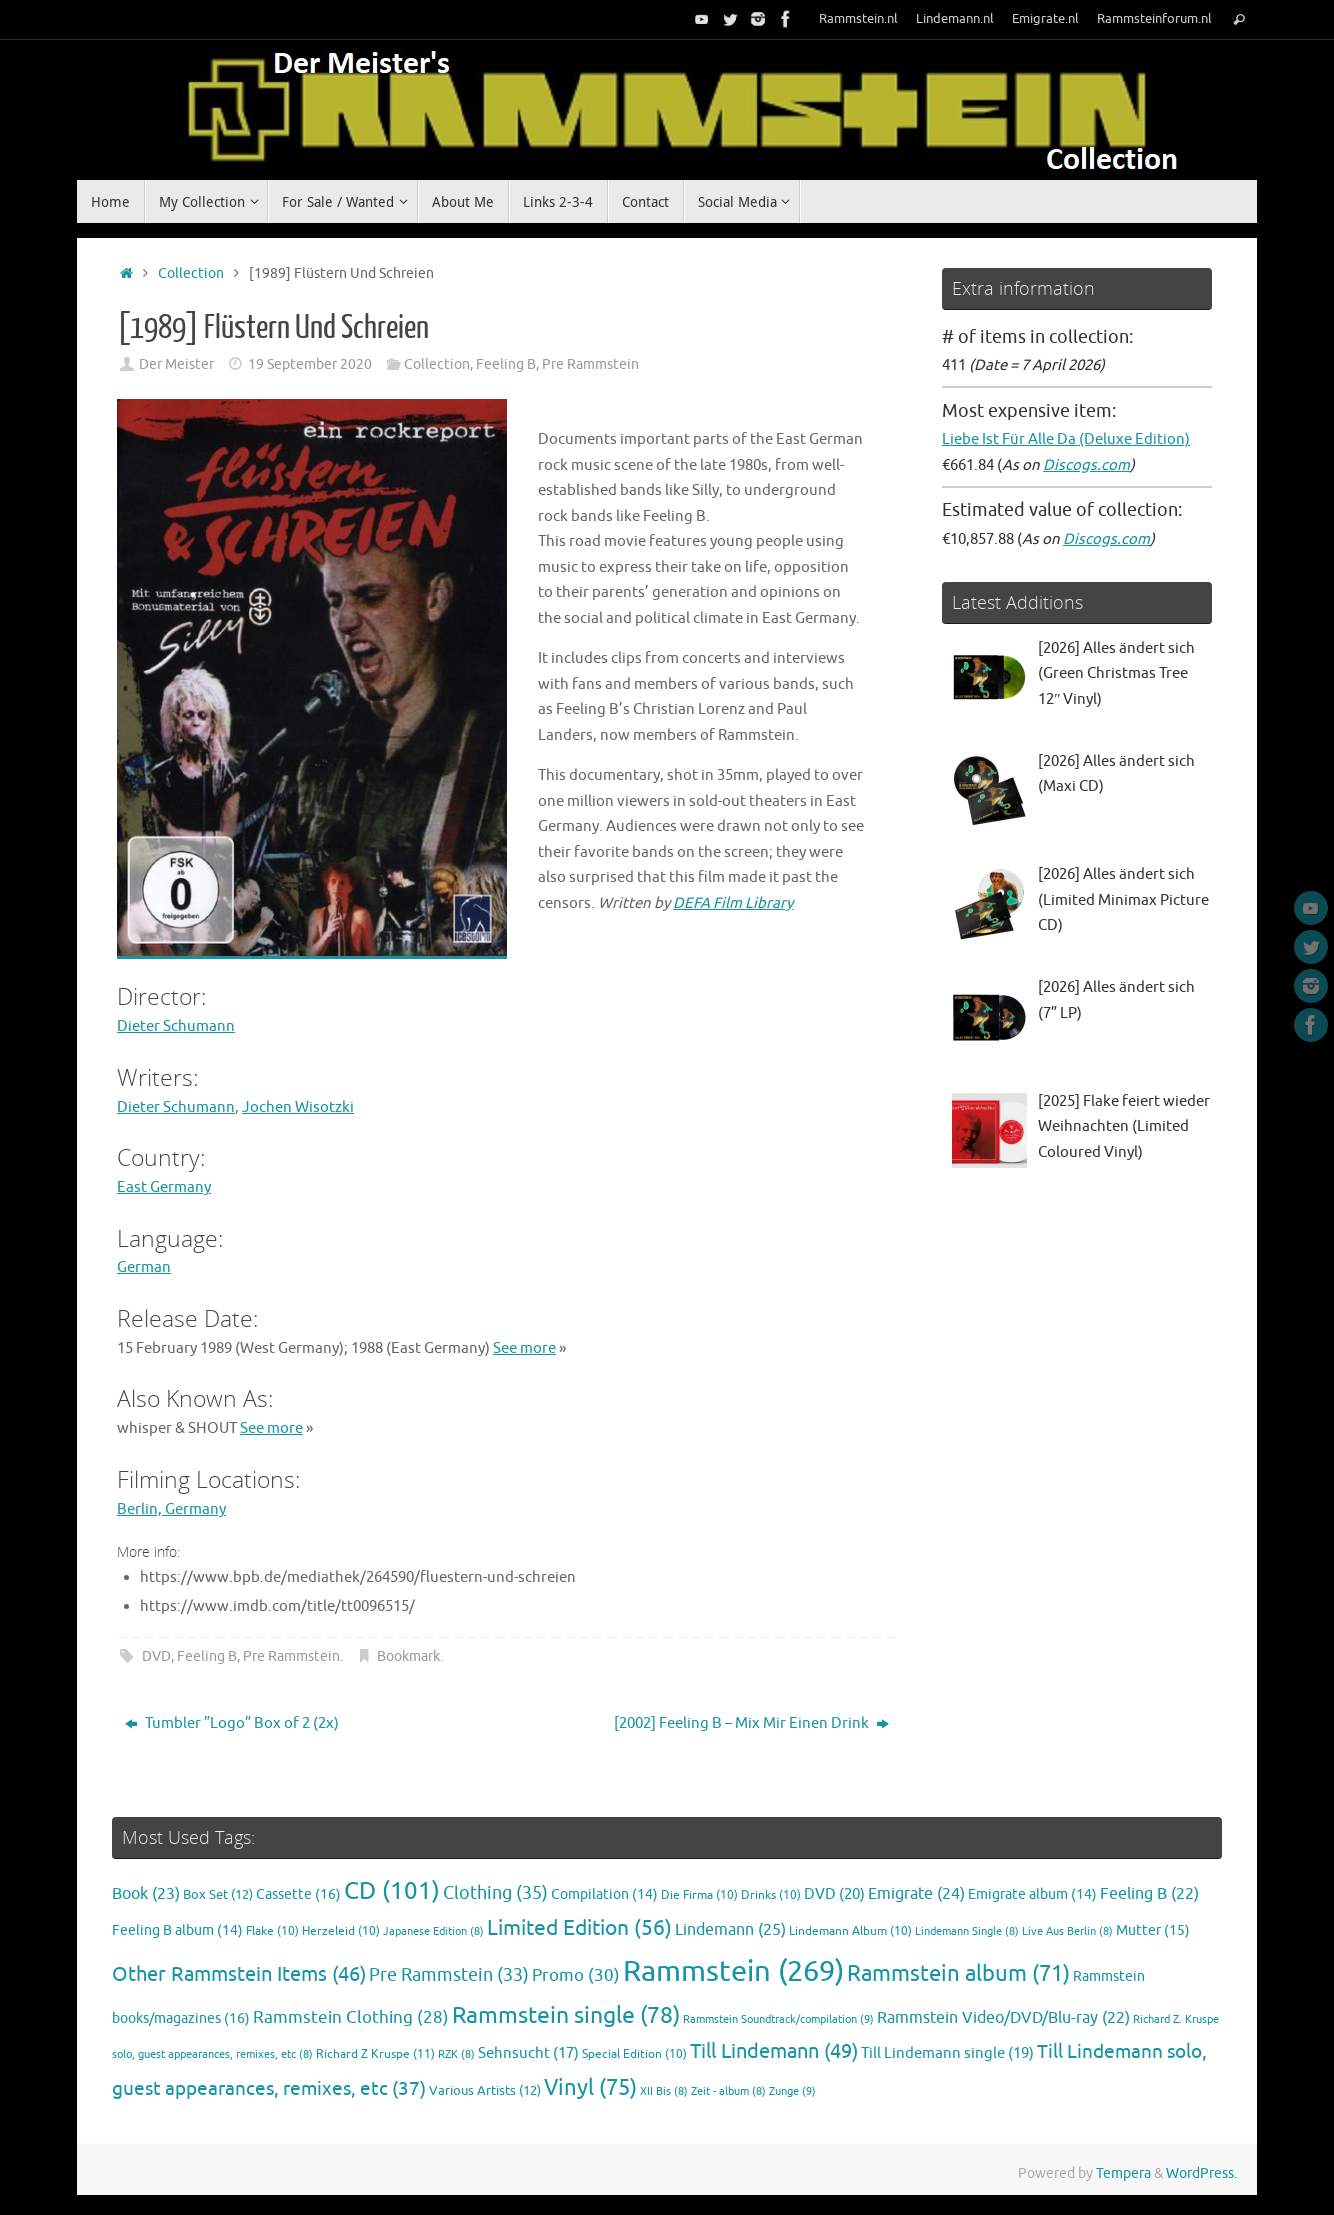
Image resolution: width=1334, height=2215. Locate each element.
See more (524, 1348)
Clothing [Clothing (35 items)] (495, 1893)
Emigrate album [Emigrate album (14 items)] (1032, 1894)
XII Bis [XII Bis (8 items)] (664, 2091)
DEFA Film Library (733, 903)
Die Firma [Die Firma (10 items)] (699, 1895)
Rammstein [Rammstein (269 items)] (733, 1971)
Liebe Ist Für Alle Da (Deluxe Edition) (1066, 439)
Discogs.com (1086, 465)
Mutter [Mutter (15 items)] (1153, 1930)
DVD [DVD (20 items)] (834, 1894)
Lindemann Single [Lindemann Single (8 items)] (967, 1931)
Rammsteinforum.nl (1154, 19)
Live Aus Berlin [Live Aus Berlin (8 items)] (1067, 1931)
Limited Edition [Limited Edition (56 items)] (579, 1928)
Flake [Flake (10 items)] (272, 1931)
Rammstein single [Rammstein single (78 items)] (566, 2015)
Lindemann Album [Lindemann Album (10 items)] (850, 1931)
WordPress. (1201, 2173)
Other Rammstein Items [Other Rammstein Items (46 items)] (239, 1974)
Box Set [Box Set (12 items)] (218, 1895)
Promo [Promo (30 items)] (576, 1975)
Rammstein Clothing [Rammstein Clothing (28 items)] (351, 2017)
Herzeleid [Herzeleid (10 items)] (341, 1931)
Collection (191, 273)
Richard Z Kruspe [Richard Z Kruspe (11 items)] (375, 2054)
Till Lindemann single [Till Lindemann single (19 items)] (947, 2053)
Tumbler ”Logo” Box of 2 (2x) (232, 1723)
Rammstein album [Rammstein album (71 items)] (958, 1974)
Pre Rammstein (590, 364)
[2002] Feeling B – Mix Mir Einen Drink (751, 1723)
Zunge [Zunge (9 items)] (792, 2091)
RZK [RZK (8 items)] (456, 2054)
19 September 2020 (310, 364)
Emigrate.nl (1045, 19)
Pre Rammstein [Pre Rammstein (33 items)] (449, 1975)
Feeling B (506, 364)
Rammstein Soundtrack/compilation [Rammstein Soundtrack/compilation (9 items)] (778, 2019)
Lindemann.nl (955, 19)
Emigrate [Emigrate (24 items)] (916, 1893)
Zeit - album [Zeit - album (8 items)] (728, 2091)
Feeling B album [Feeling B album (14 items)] (177, 1930)
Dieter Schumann (176, 1026)
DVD (156, 1656)
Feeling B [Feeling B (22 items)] (1149, 1894)
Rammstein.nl (858, 19)
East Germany (164, 1187)
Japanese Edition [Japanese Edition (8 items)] (433, 1931)
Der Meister (176, 364)
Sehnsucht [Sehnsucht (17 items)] (528, 2053)
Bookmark (408, 1656)
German (144, 1267)
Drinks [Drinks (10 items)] (771, 1895)
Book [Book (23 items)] (146, 1894)
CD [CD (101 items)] (392, 1891)
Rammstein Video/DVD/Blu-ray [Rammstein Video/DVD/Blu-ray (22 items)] (1003, 2018)
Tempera (1123, 2173)
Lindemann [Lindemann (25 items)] (730, 1929)
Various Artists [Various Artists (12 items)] (485, 2091)
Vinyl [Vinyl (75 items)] (590, 2087)
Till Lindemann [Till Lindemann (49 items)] (774, 2051)
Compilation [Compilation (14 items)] (604, 1894)
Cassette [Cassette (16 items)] (298, 1894)
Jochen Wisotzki (298, 1107)
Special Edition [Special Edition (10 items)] (634, 2054)
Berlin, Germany (171, 1509)
